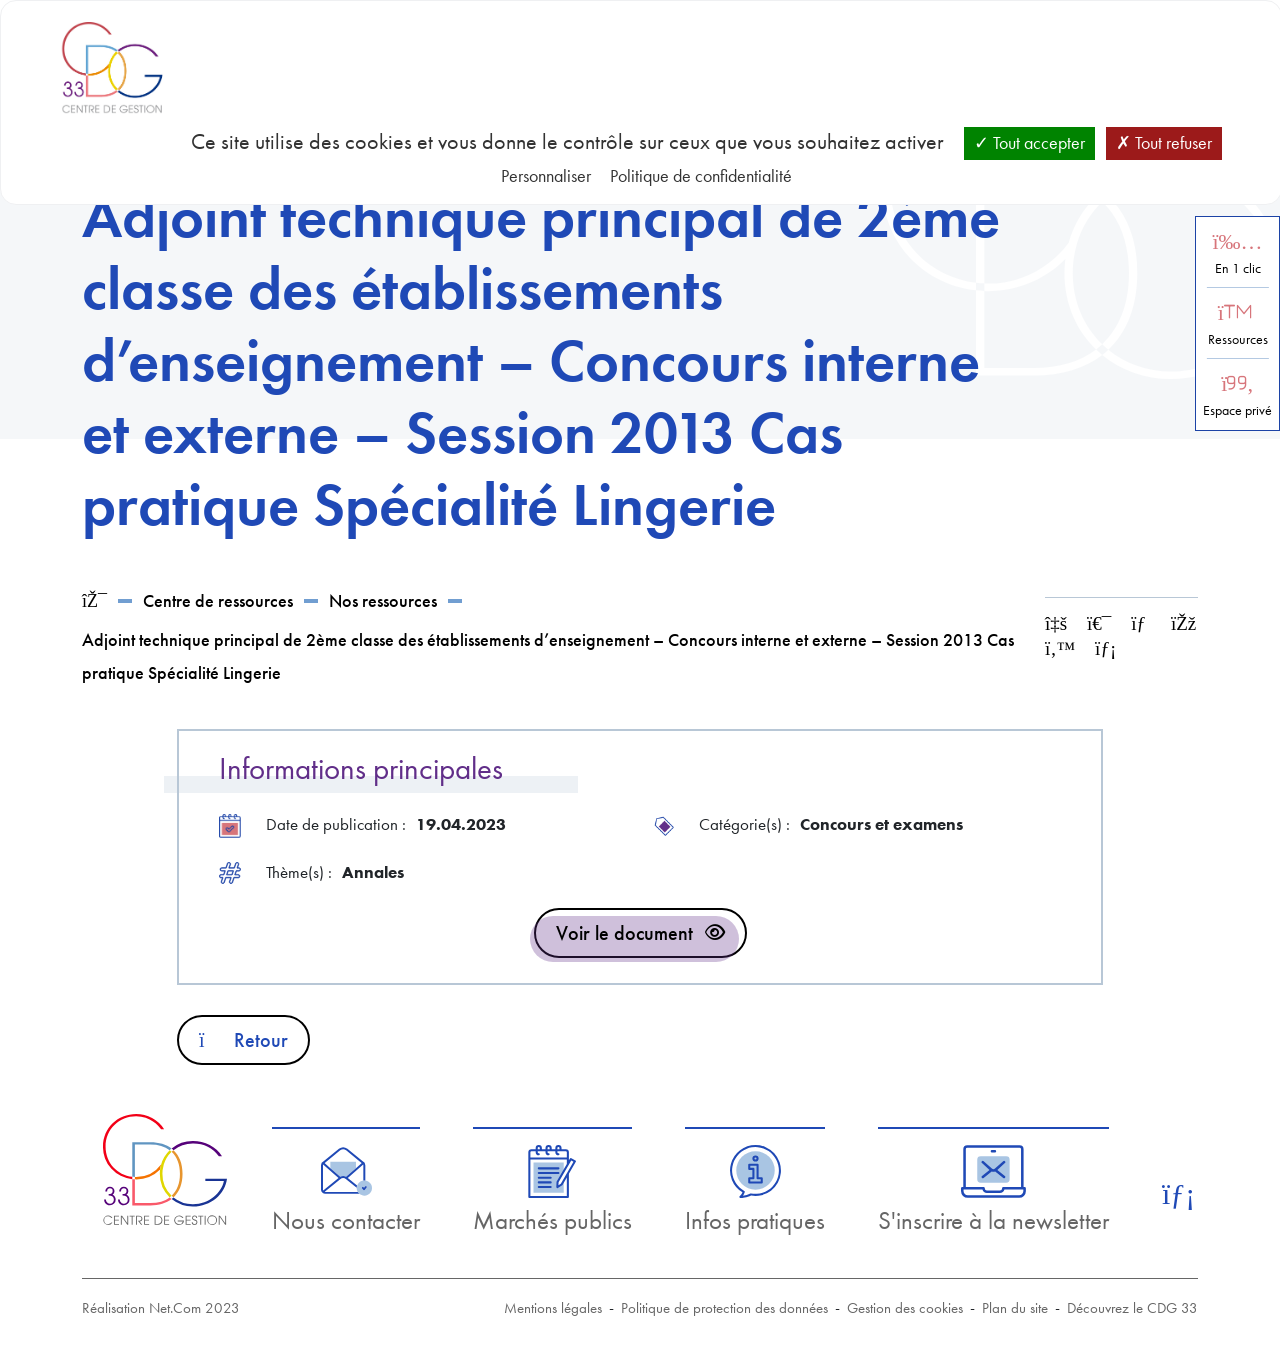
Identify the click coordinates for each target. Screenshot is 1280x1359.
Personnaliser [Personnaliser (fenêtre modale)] (546, 175)
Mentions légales (553, 1308)
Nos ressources (383, 600)
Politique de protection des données (724, 1308)
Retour (243, 1040)
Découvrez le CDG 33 (1132, 1308)
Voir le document (624, 933)
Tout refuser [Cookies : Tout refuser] (1164, 142)
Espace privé (1237, 410)
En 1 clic (1238, 268)
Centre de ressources (218, 600)
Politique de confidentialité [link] (701, 175)
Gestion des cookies (905, 1308)
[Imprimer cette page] (1099, 623)
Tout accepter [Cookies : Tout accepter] (1029, 142)
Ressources (1238, 339)
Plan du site (1015, 1308)
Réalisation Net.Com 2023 (161, 1308)
